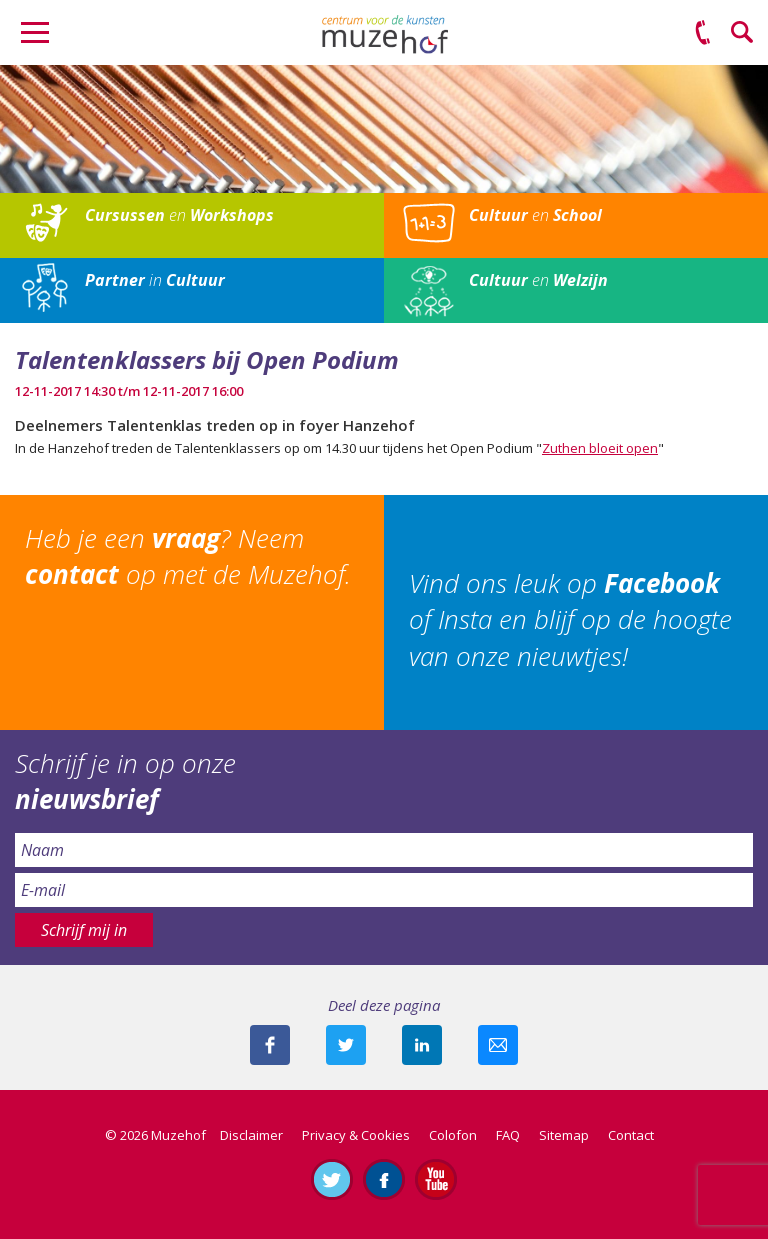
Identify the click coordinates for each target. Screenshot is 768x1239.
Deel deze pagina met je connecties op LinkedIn (422, 1045)
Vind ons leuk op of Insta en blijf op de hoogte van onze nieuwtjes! (570, 619)
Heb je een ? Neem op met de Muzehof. (188, 556)
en (179, 215)
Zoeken (743, 33)
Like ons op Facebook (384, 1179)
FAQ (508, 1135)
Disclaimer (251, 1135)
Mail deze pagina (498, 1045)
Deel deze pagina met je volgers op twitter (346, 1045)
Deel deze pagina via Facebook (270, 1045)
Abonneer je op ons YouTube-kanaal (436, 1179)
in (155, 280)
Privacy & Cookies (356, 1135)
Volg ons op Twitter (332, 1179)
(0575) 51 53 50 (703, 33)
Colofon (453, 1135)
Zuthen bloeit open (600, 448)
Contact (631, 1135)
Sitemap (564, 1135)
